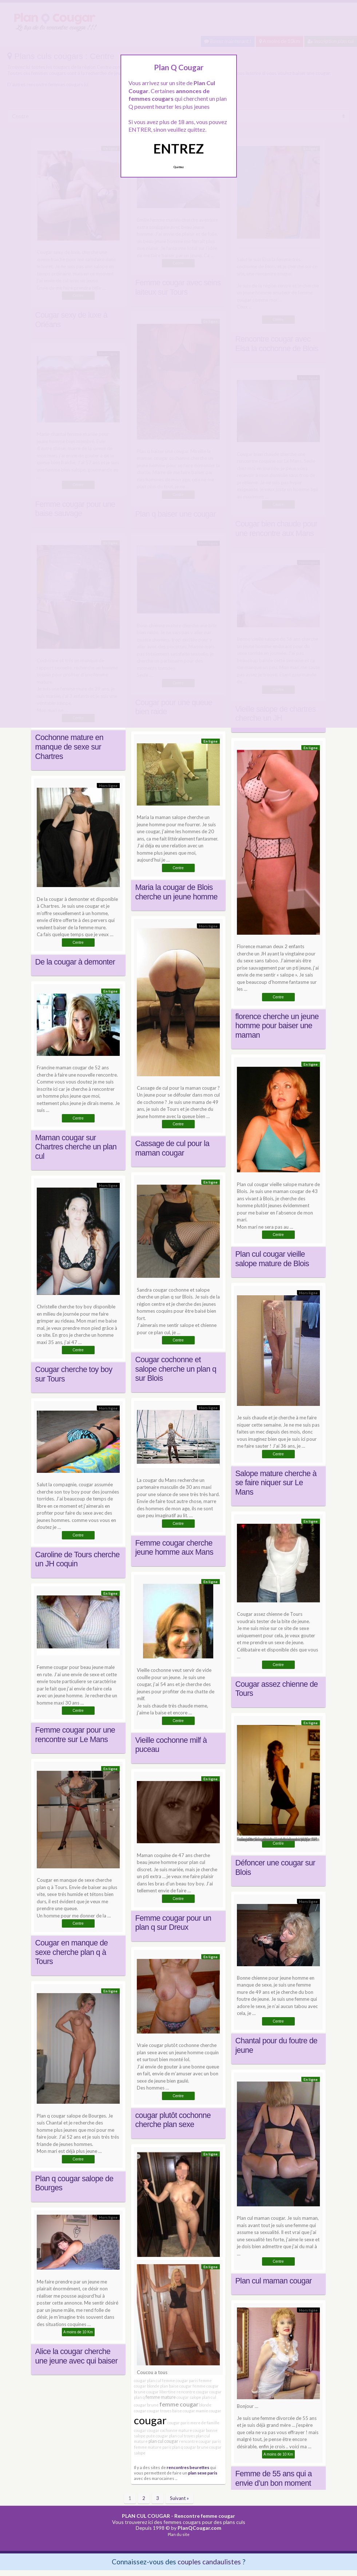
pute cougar (157, 2435)
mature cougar (191, 2430)
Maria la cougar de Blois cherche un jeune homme (176, 892)
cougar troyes (159, 2410)
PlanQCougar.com (199, 2528)
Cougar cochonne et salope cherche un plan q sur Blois (176, 1369)
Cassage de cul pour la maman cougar (172, 1148)
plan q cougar (184, 2447)
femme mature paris (152, 2447)
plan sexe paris (202, 2472)
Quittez (178, 167)
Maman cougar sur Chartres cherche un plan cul (76, 1147)
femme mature (161, 2397)
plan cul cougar (163, 2441)
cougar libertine (161, 2391)
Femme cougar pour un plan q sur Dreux (173, 1923)
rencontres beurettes (188, 2467)
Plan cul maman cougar (273, 2281)
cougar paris (178, 2422)
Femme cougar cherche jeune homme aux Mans (174, 1548)
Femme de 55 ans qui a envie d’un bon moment (273, 2478)
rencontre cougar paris (200, 2441)
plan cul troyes (182, 2435)
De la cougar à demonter (75, 962)
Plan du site (179, 2534)
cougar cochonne (162, 2430)
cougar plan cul (147, 2380)
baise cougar (183, 2410)
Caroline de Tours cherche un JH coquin (77, 1559)
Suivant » (179, 2498)
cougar (150, 2420)
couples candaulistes (209, 2561)
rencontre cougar (192, 2391)
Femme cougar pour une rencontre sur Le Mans (75, 1735)
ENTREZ (178, 148)
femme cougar (178, 2404)
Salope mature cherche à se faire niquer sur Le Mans (276, 1482)
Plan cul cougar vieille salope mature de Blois (272, 1259)
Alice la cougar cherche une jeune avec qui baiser (76, 2356)
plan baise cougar (176, 2386)
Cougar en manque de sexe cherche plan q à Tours (71, 1952)
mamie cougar (208, 2410)
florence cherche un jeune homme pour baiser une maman (277, 1025)
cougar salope (188, 2397)
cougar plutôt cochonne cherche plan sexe (173, 2120)
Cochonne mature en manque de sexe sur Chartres (69, 746)
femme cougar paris (180, 2380)
